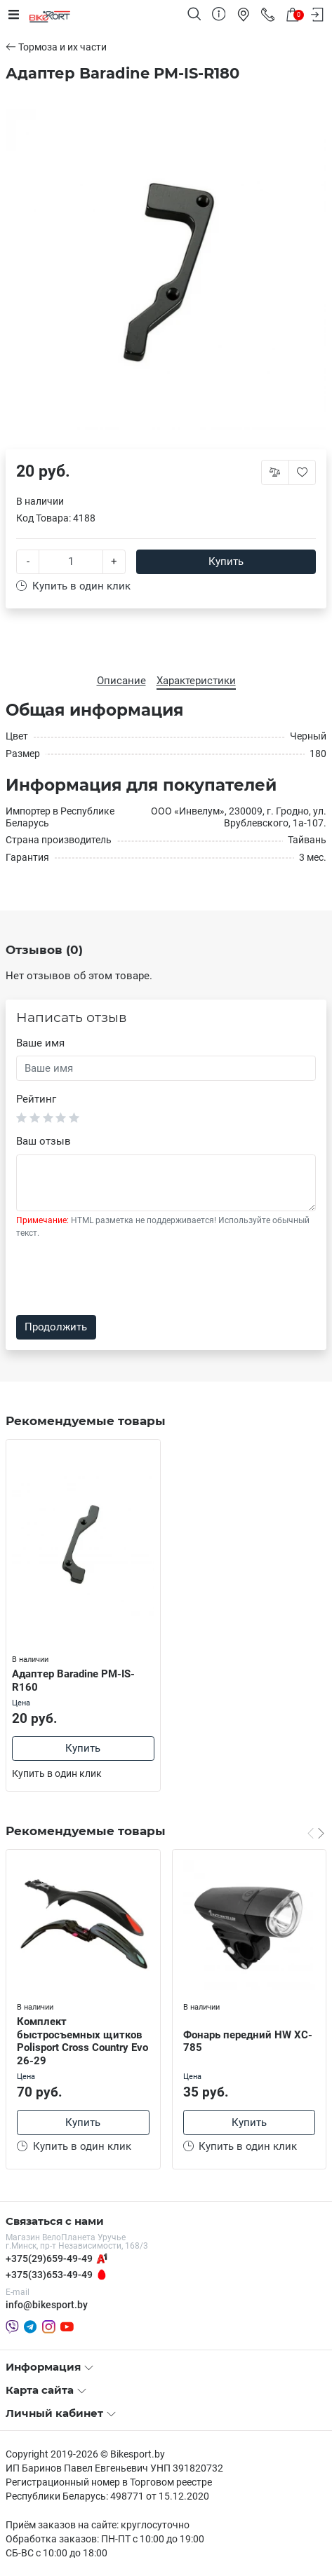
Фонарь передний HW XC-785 (247, 2041)
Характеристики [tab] (196, 680)
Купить (226, 561)
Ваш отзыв (43, 1141)
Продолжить (56, 1327)
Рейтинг (36, 1099)
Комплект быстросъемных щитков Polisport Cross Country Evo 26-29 (82, 2041)
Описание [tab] (121, 680)
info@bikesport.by (47, 2304)
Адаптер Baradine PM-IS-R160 (73, 1681)
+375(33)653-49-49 (49, 2274)
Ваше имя (40, 1043)
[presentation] (123, 1277)
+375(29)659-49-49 (49, 2258)
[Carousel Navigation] (315, 1832)
